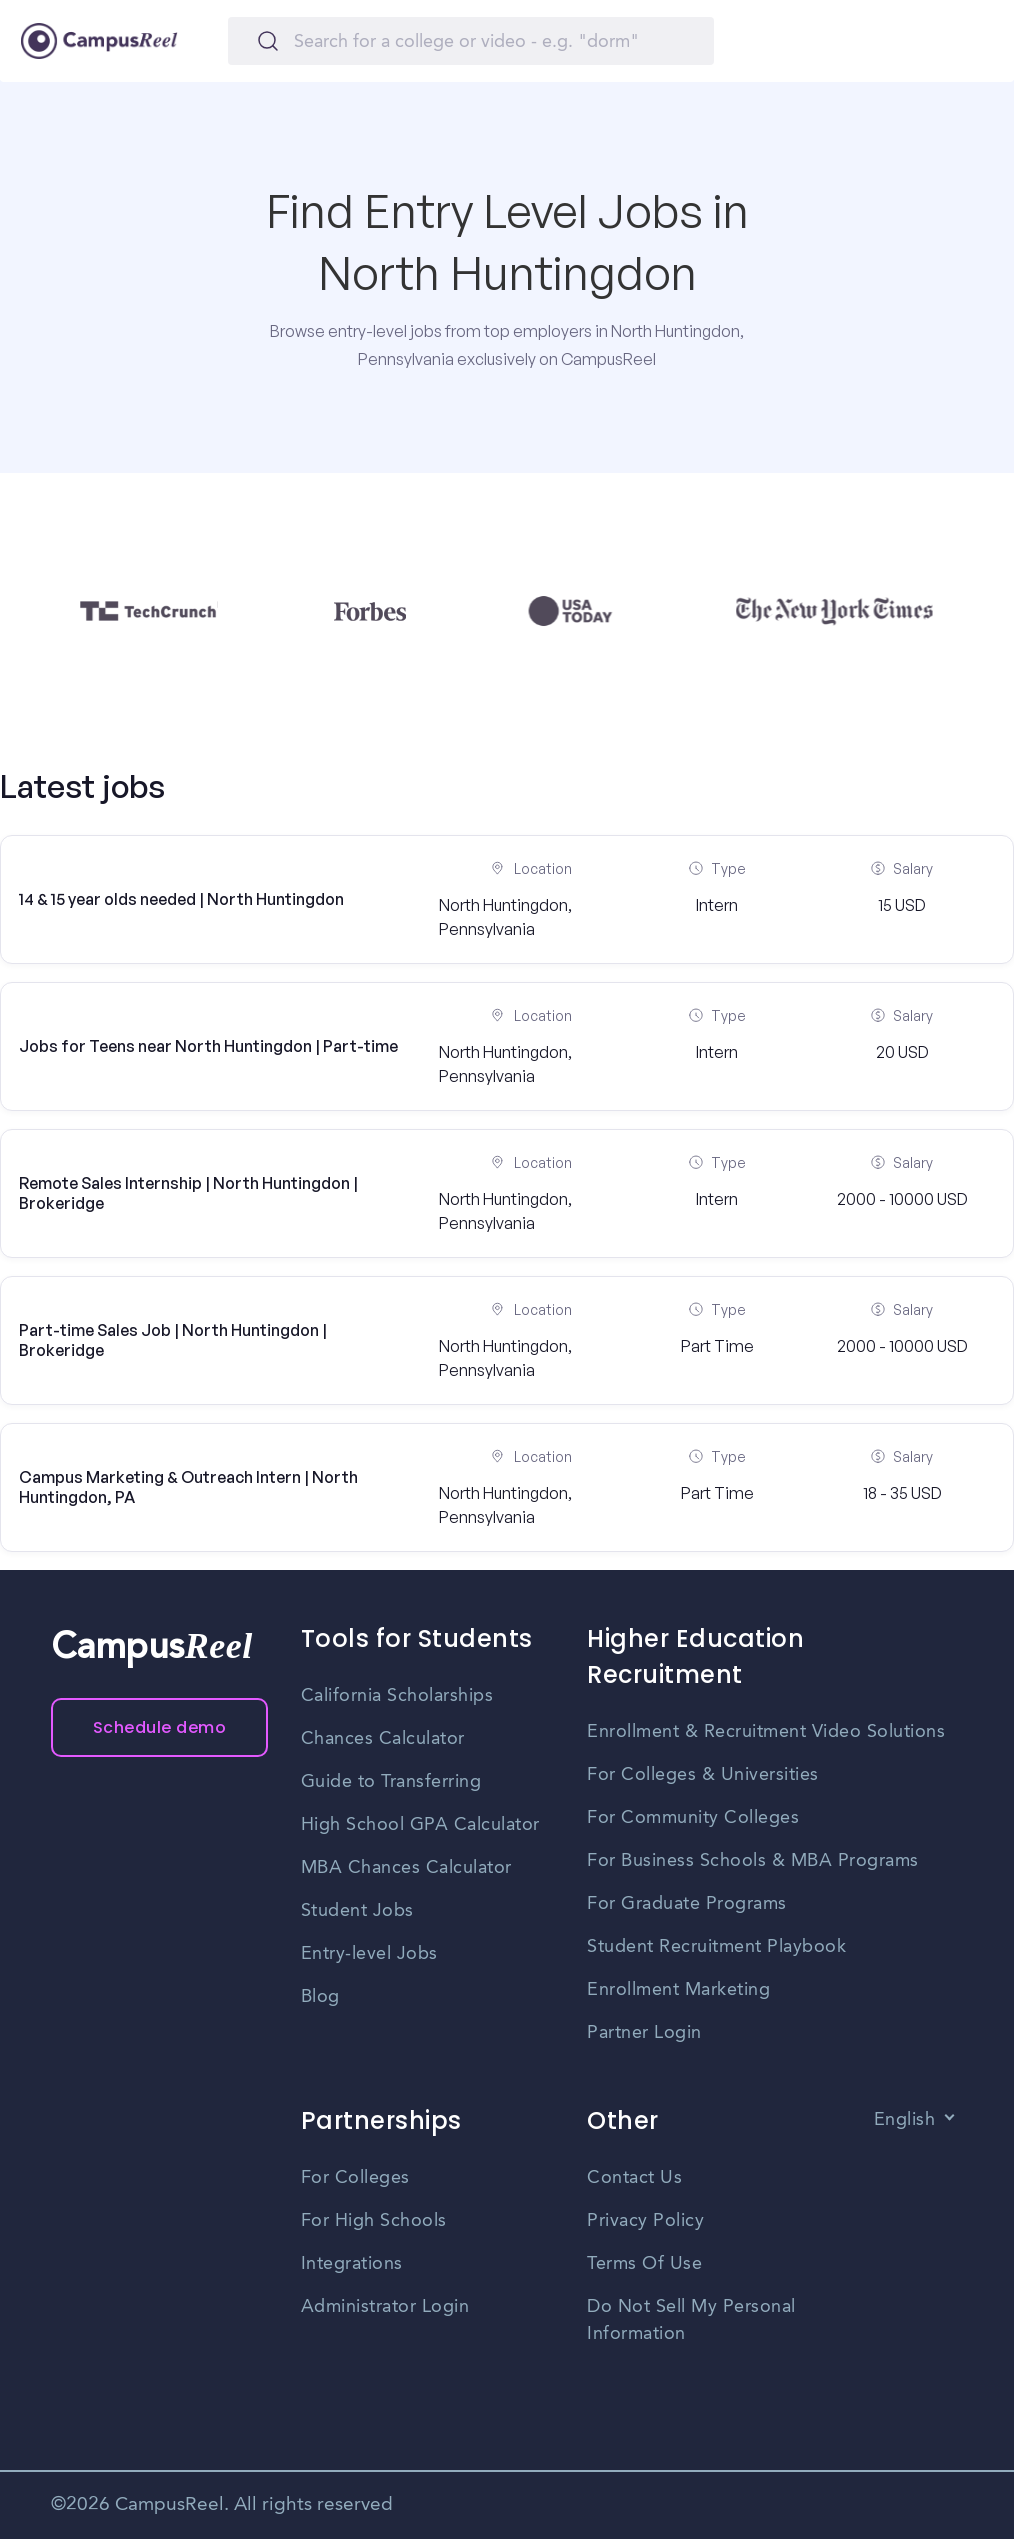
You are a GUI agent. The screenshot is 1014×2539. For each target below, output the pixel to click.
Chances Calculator (383, 1739)
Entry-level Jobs (369, 1954)
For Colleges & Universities (703, 1775)
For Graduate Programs (687, 1904)
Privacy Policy (645, 2221)
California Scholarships (397, 1696)
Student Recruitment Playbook (716, 1947)
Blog (320, 1997)
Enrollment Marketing (678, 1990)
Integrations (352, 2264)
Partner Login (644, 2033)
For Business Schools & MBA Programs (753, 1861)
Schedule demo (160, 1727)
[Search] (471, 41)
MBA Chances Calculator (406, 1868)
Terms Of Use (644, 2264)
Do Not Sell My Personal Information (691, 2320)
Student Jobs (357, 1911)
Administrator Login (385, 2307)
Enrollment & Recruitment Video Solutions (766, 1732)
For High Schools (374, 2221)
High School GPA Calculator (420, 1825)
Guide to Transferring (391, 1782)
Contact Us (634, 2178)
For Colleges (355, 2178)
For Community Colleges (693, 1818)
